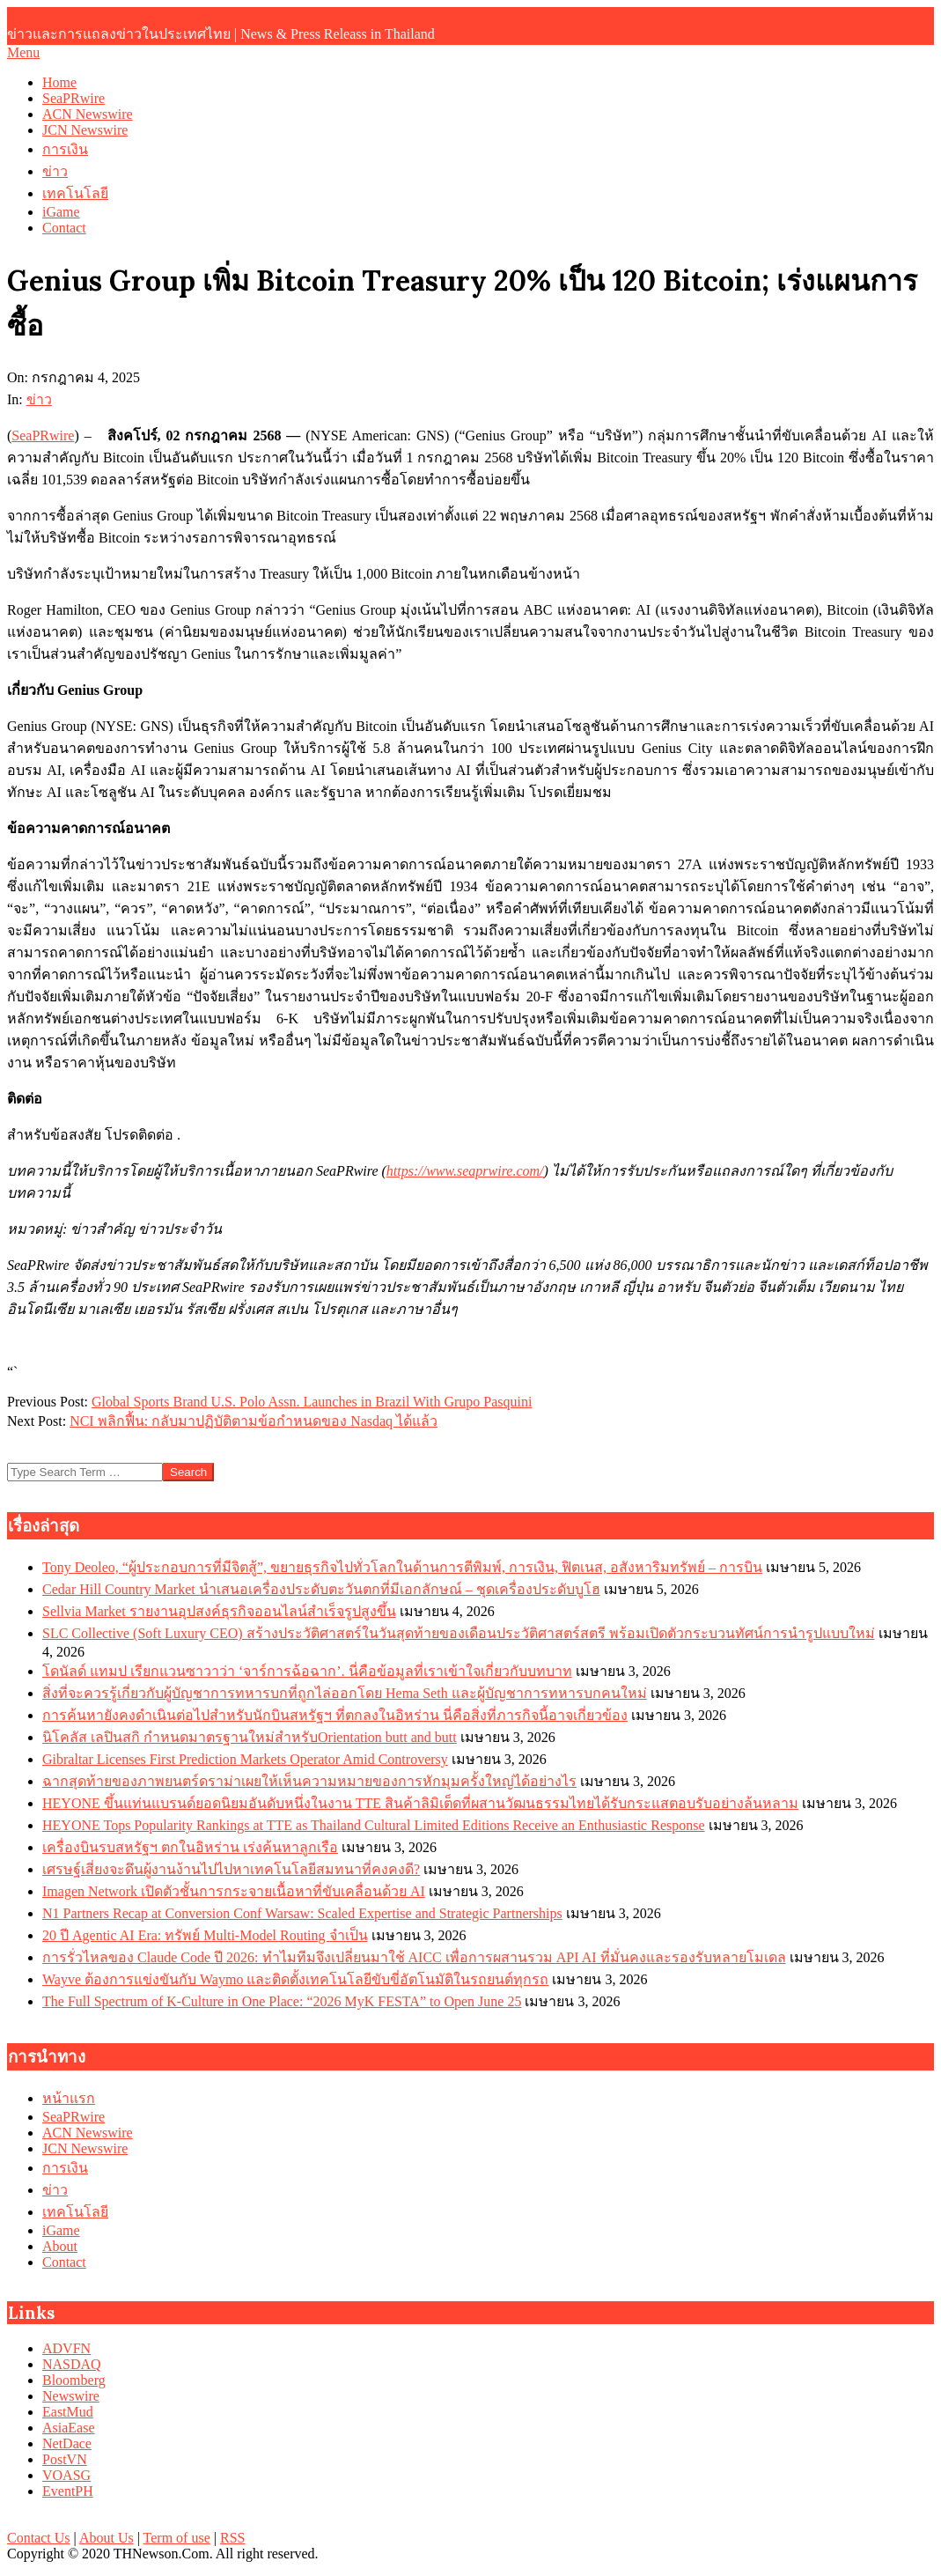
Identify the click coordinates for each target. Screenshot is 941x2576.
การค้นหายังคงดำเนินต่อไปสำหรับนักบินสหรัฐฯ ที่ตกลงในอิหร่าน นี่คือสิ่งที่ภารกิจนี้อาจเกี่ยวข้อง (335, 1715)
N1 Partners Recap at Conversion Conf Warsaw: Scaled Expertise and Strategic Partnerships (302, 1913)
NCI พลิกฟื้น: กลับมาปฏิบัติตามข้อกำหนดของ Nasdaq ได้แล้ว (253, 1420)
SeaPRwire (42, 435)
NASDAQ (71, 2364)
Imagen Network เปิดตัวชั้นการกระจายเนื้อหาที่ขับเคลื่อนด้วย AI (233, 1891)
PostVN (64, 2459)
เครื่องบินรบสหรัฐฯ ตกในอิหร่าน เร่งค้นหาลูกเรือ (190, 1847)
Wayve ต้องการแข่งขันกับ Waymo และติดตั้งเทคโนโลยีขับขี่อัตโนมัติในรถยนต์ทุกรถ (295, 1979)
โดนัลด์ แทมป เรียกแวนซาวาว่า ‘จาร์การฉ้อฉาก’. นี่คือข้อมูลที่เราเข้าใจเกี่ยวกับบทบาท (307, 1671)
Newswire (70, 2395)
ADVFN (66, 2348)
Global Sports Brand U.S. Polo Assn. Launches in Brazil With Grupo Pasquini (312, 1401)
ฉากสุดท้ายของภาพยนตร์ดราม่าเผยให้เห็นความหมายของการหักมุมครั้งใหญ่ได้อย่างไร (309, 1781)
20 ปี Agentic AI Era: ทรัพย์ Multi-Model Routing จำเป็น (205, 1935)
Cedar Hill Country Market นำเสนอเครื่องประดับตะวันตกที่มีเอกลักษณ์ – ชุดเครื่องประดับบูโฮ (321, 1589)
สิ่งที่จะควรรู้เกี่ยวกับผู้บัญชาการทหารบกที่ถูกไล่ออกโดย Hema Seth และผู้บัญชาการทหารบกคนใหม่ (344, 1693)
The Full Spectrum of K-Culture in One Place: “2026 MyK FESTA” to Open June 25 (281, 2001)
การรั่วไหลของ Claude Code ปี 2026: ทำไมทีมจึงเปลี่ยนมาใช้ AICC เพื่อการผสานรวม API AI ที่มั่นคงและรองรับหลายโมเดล (414, 1957)
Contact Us (38, 2537)
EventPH (67, 2491)
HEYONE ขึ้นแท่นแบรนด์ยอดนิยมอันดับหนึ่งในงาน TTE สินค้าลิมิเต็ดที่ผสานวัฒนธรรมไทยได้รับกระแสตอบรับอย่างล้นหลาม (420, 1803)
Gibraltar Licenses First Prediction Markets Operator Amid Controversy (245, 1759)
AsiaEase (68, 2427)
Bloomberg (74, 2380)
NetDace (67, 2443)
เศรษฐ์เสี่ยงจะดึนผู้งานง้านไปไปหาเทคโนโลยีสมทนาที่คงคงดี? (231, 1869)
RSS (232, 2537)
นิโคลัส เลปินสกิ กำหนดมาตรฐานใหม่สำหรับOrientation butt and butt (249, 1737)
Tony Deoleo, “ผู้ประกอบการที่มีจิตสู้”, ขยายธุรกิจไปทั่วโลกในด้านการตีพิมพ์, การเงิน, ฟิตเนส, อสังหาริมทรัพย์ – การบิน (402, 1567)
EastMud (67, 2411)
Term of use (176, 2537)
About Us (106, 2537)
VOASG (66, 2475)
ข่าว (39, 399)
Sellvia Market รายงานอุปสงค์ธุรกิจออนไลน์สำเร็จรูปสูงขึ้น (219, 1611)
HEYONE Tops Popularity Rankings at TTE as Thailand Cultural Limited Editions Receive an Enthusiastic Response (373, 1825)
